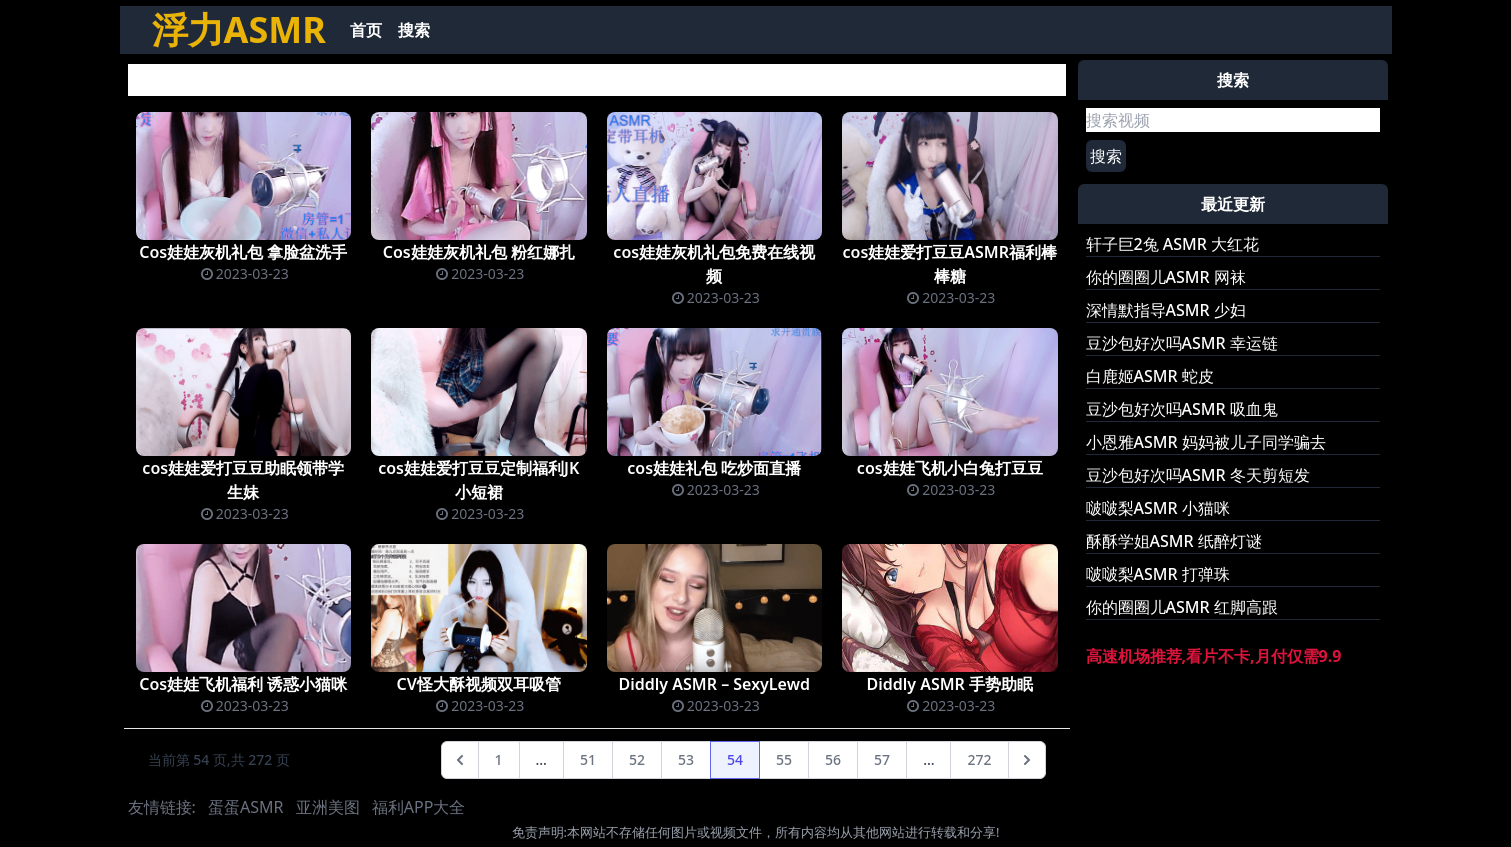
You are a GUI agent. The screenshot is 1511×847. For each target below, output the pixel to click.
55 (784, 759)
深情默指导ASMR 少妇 (1166, 310)
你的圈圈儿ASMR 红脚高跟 (1182, 607)
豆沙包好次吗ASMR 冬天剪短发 (1198, 475)
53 (686, 759)
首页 (366, 30)
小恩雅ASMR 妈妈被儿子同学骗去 (1206, 442)
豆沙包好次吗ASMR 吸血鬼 (1182, 409)
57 (882, 759)
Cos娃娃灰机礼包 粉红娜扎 (479, 252)
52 (637, 759)
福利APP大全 (419, 807)
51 (588, 759)
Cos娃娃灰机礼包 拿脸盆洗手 (243, 252)
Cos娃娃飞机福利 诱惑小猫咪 (243, 684)
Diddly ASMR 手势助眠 (949, 684)
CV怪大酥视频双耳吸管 (479, 684)
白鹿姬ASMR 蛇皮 (1150, 376)
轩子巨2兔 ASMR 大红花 (1173, 244)
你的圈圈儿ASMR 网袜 (1166, 277)
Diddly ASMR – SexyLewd (714, 684)
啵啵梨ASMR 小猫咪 (1158, 508)
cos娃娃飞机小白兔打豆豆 (950, 468)
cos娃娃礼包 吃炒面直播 (714, 468)
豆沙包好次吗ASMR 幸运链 (1182, 343)
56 (833, 759)
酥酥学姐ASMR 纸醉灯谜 (1174, 541)
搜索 (414, 30)
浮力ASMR (239, 29)
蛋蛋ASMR (245, 807)
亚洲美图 (328, 807)
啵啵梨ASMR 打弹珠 (1158, 574)
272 (979, 759)
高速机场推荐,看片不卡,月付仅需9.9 (1214, 656)
